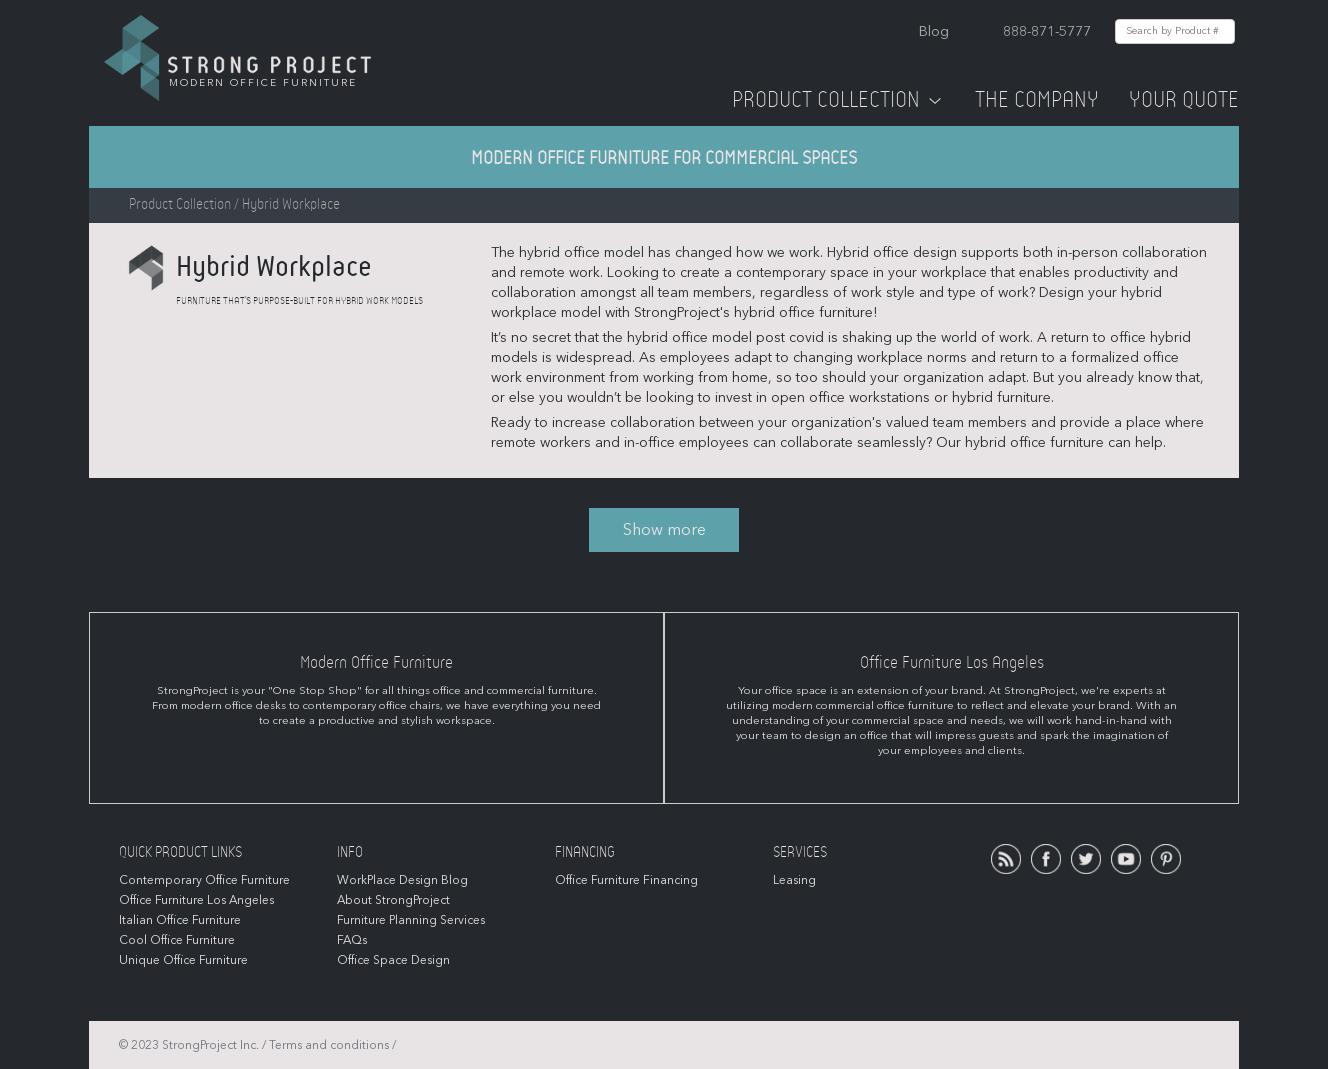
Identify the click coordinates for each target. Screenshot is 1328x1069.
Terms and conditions (329, 1045)
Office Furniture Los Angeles (196, 900)
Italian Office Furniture (180, 920)
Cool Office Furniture (177, 940)
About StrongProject (393, 900)
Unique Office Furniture (183, 960)
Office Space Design (393, 960)
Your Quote (1184, 100)
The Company (1037, 100)
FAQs (352, 940)
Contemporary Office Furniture (204, 880)
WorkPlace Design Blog (402, 880)
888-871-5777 (1047, 31)
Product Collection (838, 100)
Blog (934, 31)
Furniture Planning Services (411, 920)
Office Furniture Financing (626, 880)
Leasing (794, 880)
